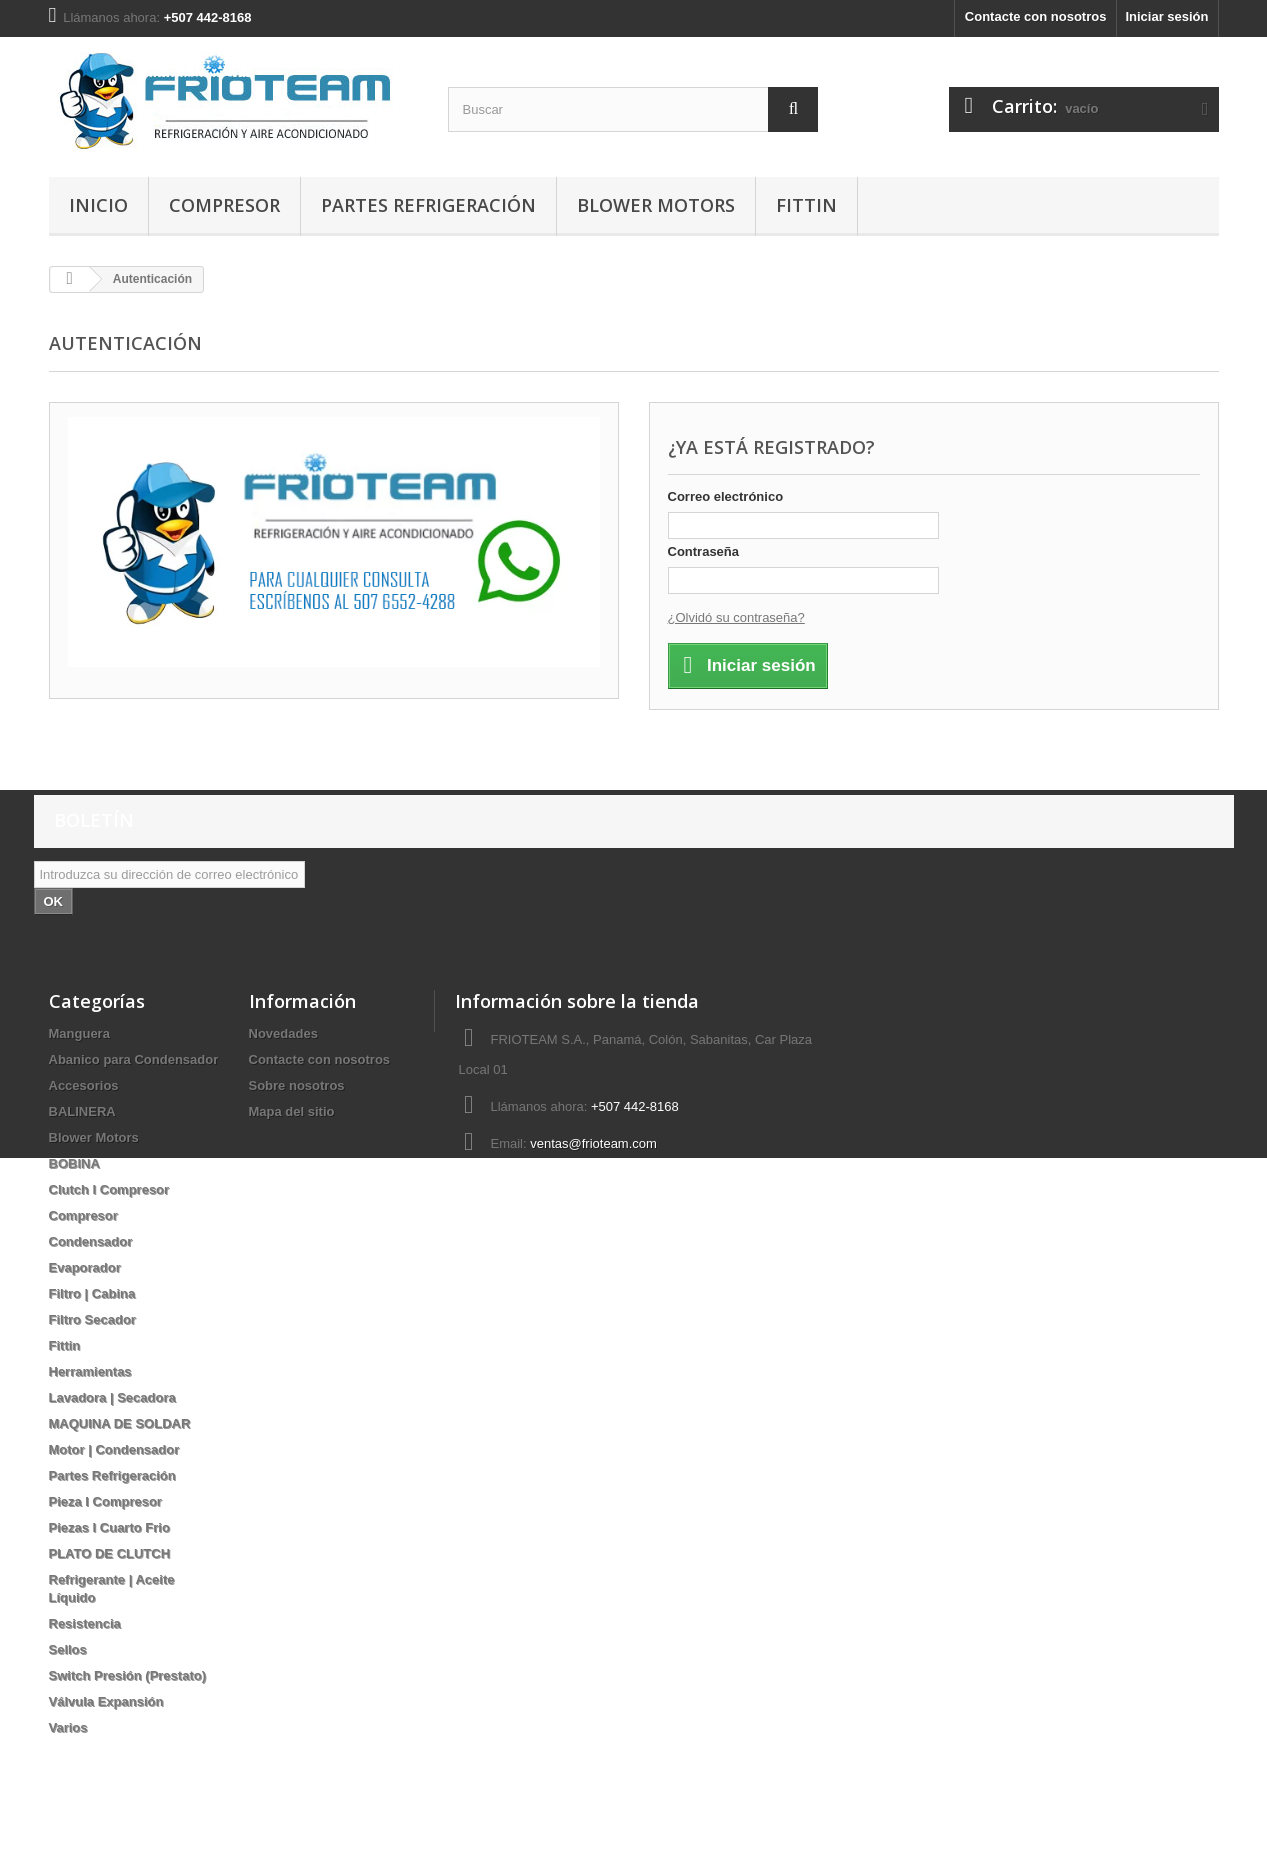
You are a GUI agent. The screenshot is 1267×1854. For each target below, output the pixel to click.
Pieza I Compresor (105, 1501)
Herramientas (90, 1371)
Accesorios (84, 1085)
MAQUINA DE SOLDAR (120, 1423)
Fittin (806, 205)
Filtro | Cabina (92, 1293)
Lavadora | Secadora (112, 1397)
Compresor (224, 205)
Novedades (283, 1033)
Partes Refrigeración (428, 205)
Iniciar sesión (1166, 16)
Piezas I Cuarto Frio (109, 1527)
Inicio (98, 205)
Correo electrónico (726, 496)
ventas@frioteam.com (593, 1143)
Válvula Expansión (106, 1701)
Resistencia (85, 1623)
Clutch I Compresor (109, 1189)
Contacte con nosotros (1036, 16)
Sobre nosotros (297, 1085)
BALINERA (82, 1111)
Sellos (68, 1649)
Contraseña (704, 551)
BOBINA (74, 1163)
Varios (68, 1727)
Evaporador (85, 1267)
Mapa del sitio (292, 1111)
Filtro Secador (92, 1319)
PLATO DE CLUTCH (110, 1553)
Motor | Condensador (114, 1449)
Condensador (91, 1241)
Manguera (79, 1033)
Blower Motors (656, 205)
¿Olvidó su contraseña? (736, 617)
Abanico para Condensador (134, 1059)
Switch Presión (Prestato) (127, 1675)
